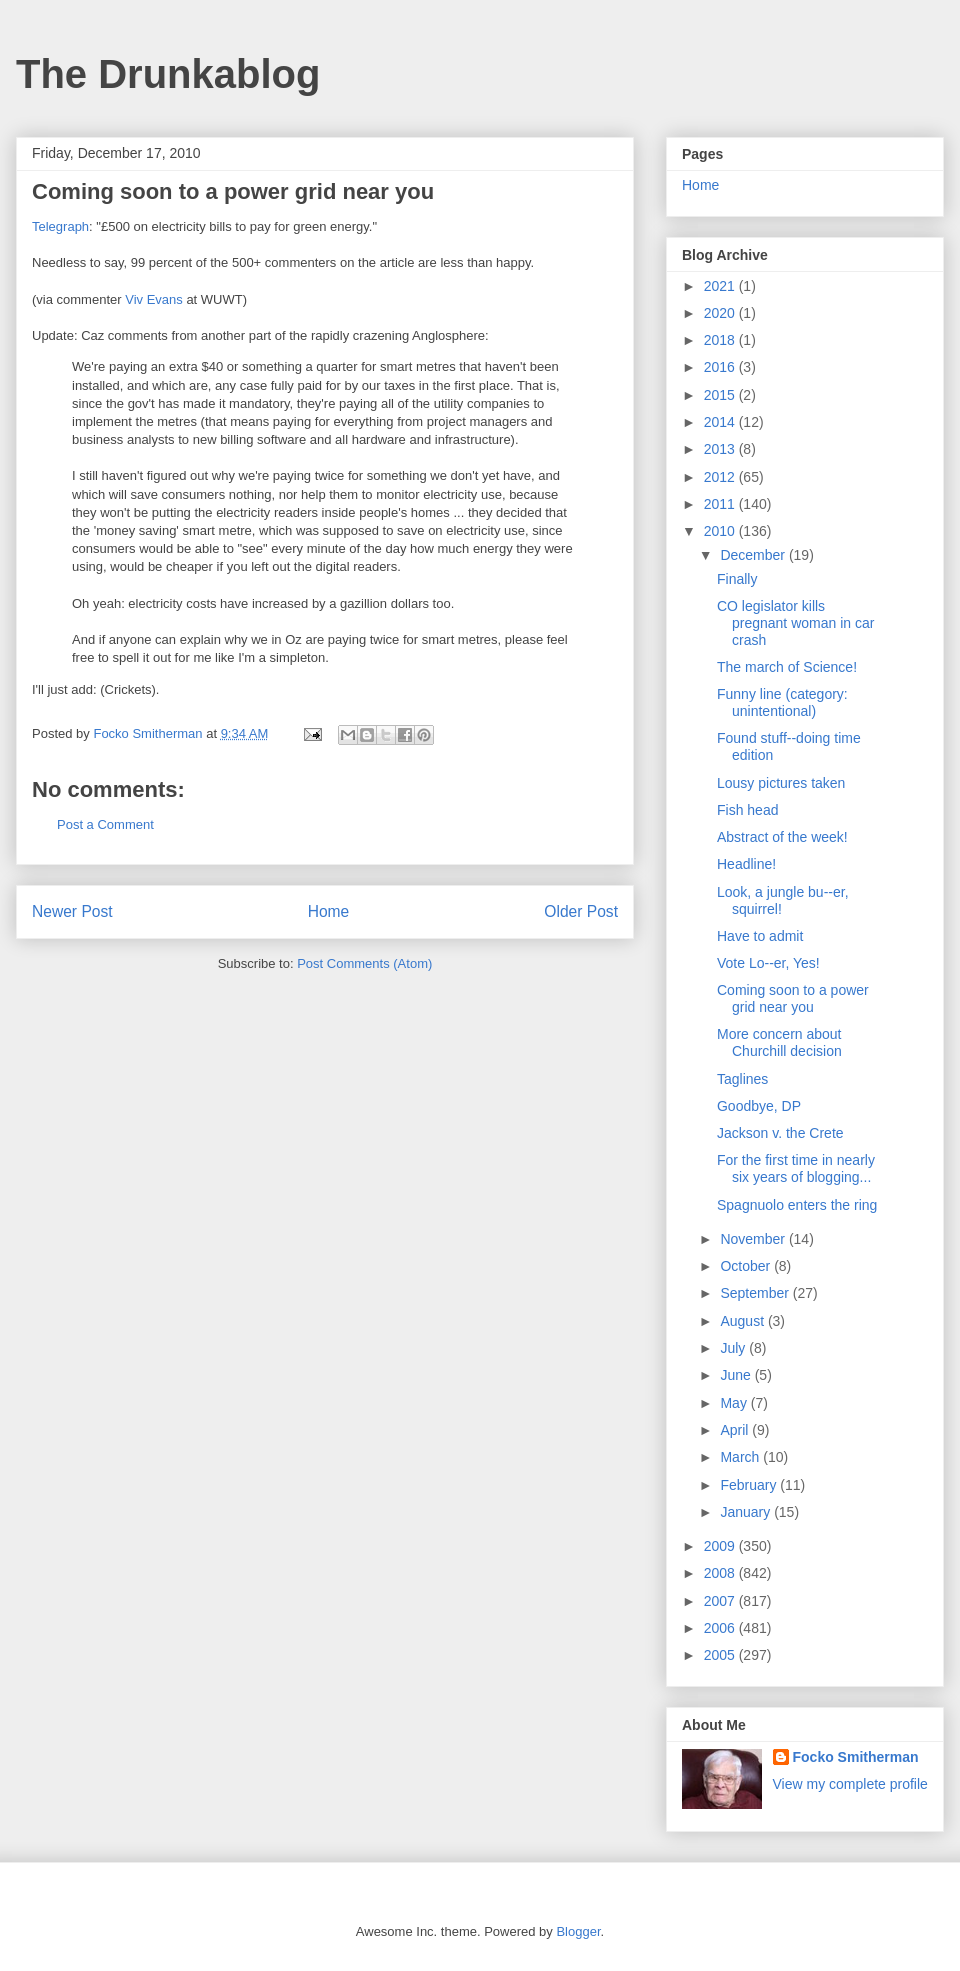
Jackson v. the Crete (780, 1133)
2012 (721, 477)
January (747, 1512)
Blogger (578, 1931)
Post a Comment (105, 824)
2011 (721, 504)
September (756, 1293)
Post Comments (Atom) (364, 963)
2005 (721, 1655)
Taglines (742, 1079)
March (741, 1457)
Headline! (746, 864)
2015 (721, 395)
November (754, 1239)
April (736, 1430)
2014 (721, 422)
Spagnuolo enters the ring (797, 1205)
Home (329, 911)
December (754, 555)
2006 (721, 1628)
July (734, 1348)
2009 (721, 1546)
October (747, 1266)
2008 (721, 1573)
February (750, 1485)
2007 (721, 1601)
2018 (721, 340)
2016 (721, 367)
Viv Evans (154, 299)
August (743, 1321)
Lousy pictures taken (781, 783)
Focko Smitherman (856, 1757)
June (737, 1375)
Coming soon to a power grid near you (793, 998)
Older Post (581, 911)
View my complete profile (850, 1784)
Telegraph (60, 226)
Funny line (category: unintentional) (782, 702)
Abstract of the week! (782, 837)
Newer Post (72, 911)
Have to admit (760, 936)
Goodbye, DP (759, 1106)
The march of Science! (787, 667)
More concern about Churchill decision (779, 1042)
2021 (721, 286)
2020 (721, 313)
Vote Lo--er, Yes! (768, 963)
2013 (721, 449)
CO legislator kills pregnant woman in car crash (795, 623)
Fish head (747, 810)
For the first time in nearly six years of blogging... (796, 1168)
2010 (721, 531)
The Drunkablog (168, 74)
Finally (737, 579)
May (735, 1403)
